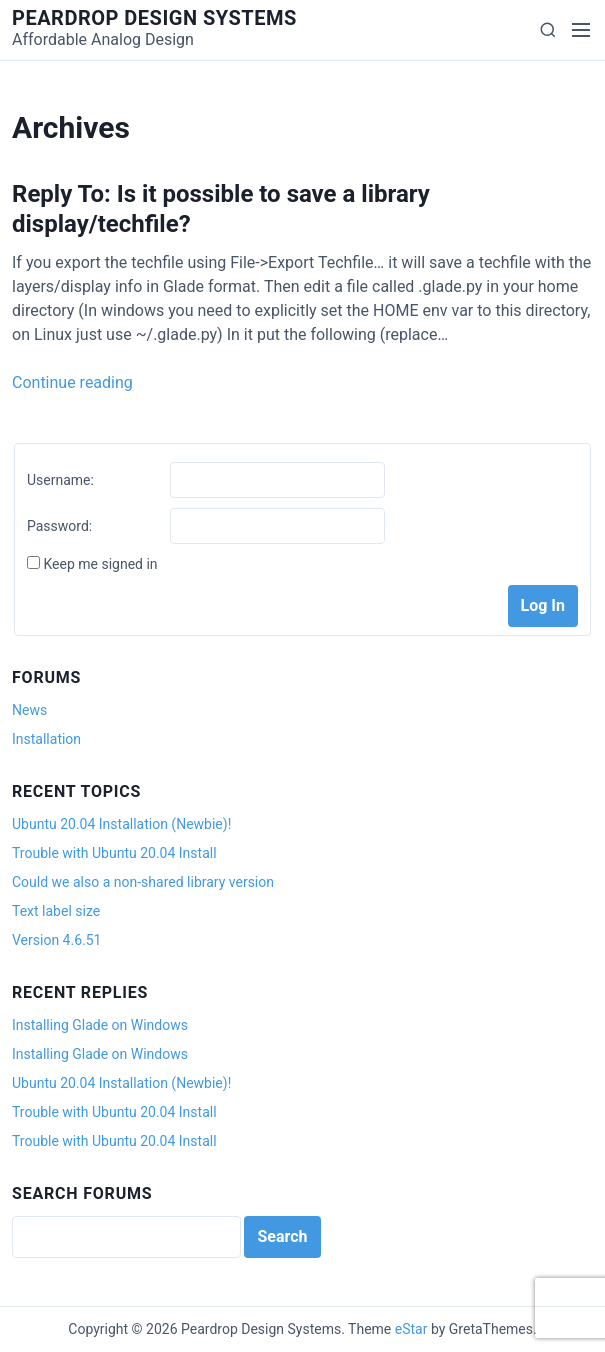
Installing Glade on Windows (100, 1025)
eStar (411, 1329)
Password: (59, 526)
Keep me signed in (100, 564)
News (29, 710)
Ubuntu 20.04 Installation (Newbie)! (121, 824)
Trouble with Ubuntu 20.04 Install (114, 853)
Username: (60, 480)
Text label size (56, 911)
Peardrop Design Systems (154, 18)
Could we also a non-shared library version (143, 882)
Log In (543, 605)
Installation (46, 739)
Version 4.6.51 (56, 940)
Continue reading (72, 382)
